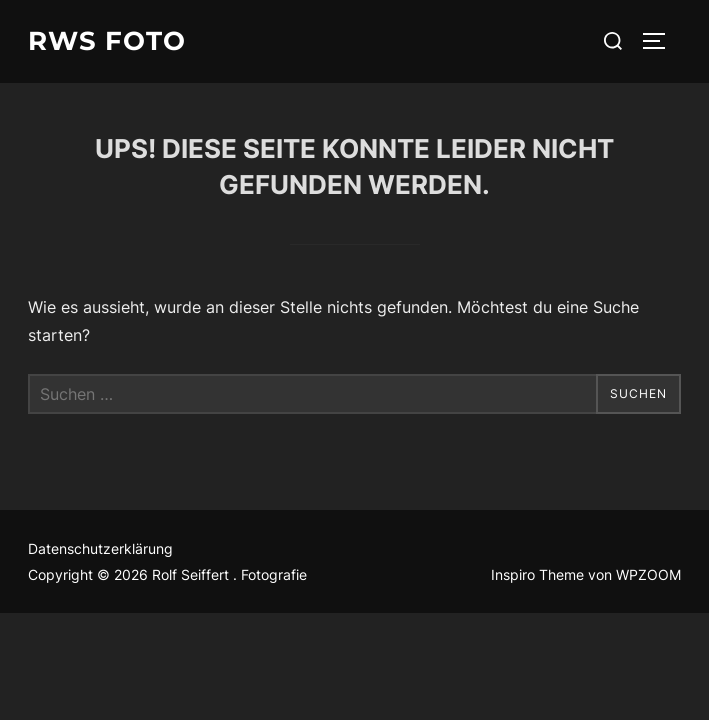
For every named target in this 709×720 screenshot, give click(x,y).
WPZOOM (648, 574)
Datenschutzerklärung (100, 548)
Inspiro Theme (537, 574)
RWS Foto (107, 41)
